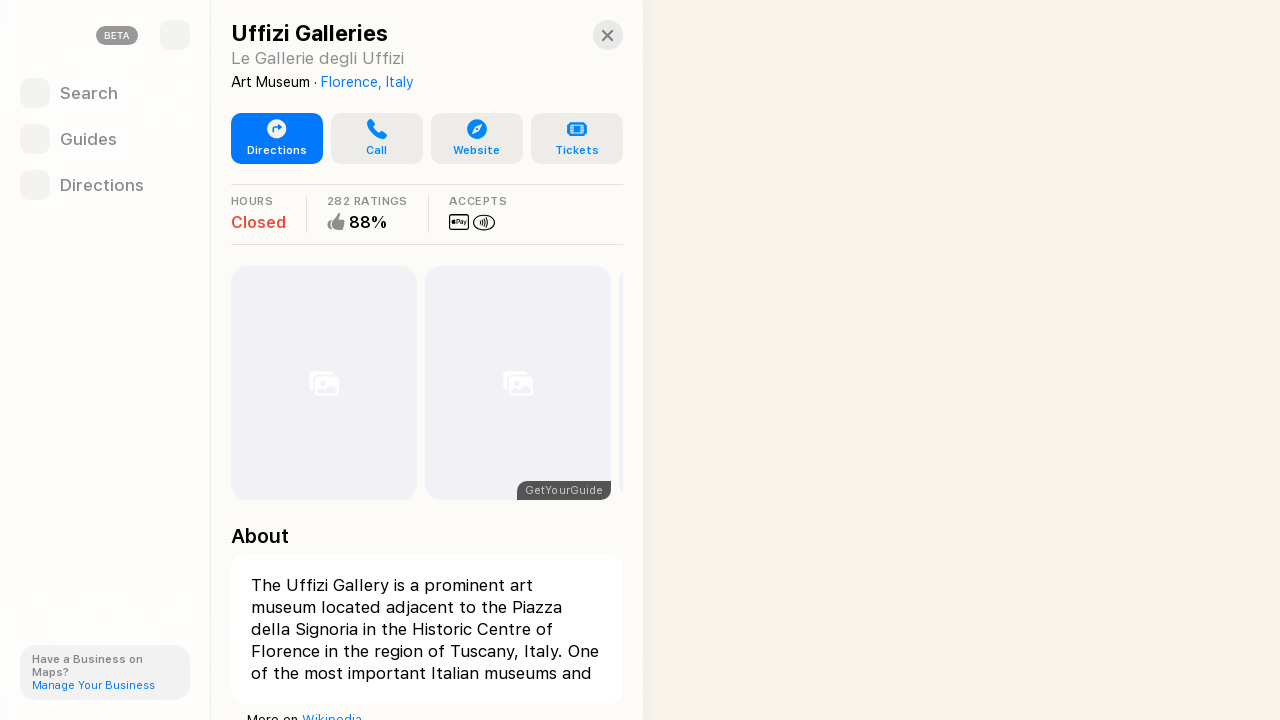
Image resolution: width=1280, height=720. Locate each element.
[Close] (596, 35)
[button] (372, 139)
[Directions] (105, 185)
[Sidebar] (175, 35)
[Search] (105, 93)
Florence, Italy (367, 82)
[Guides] (105, 139)
